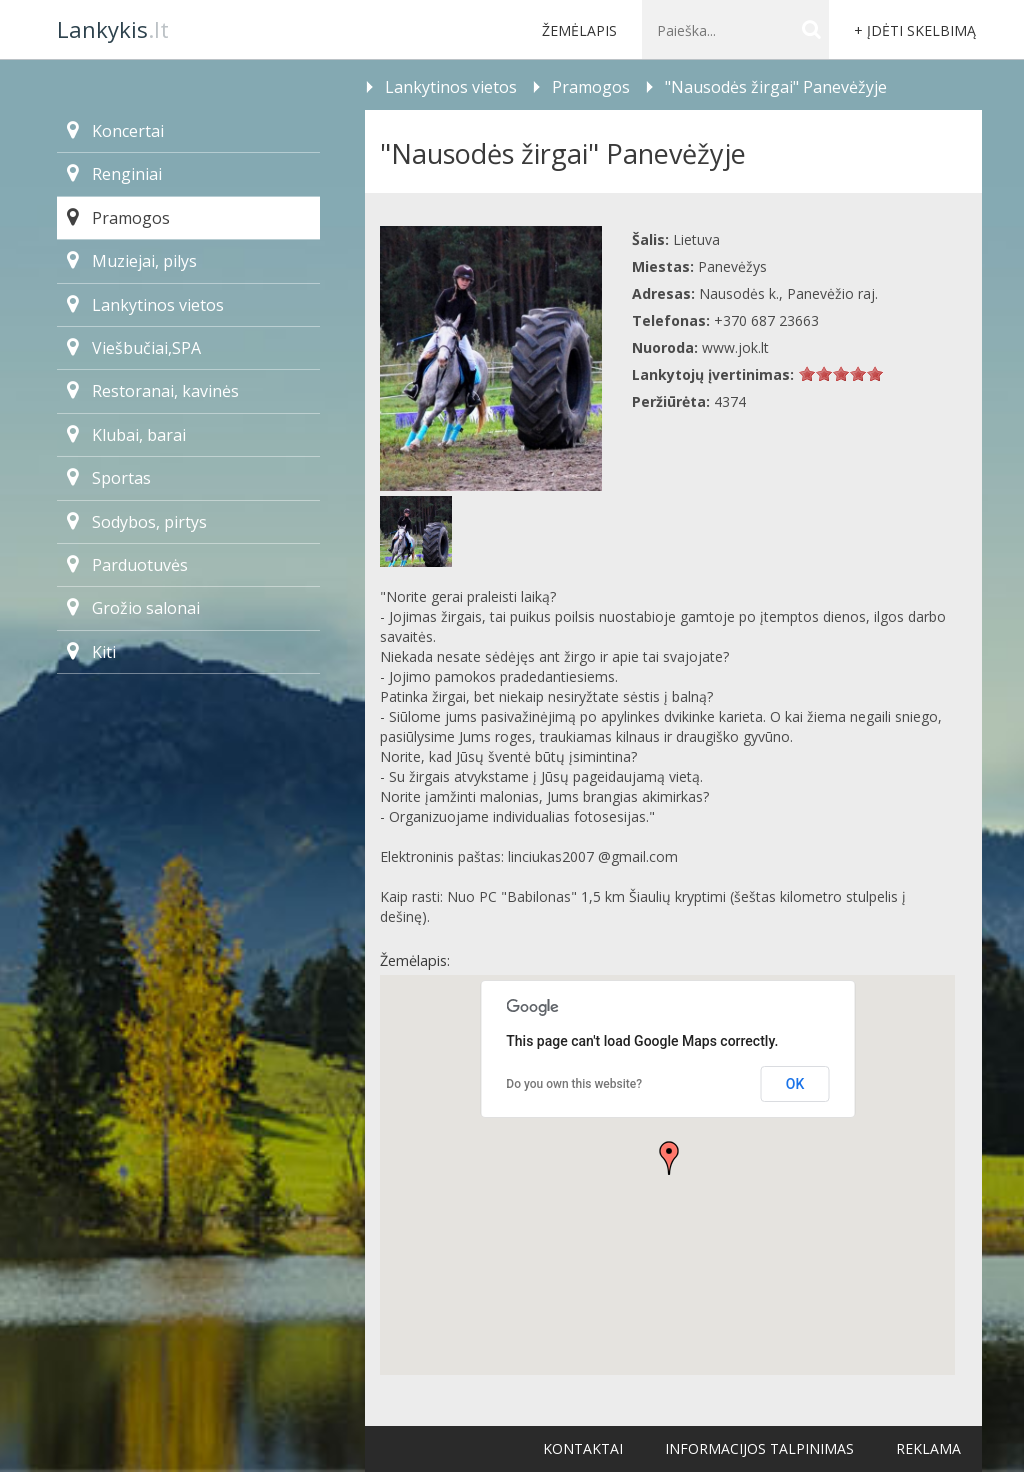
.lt (113, 29)
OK (795, 1084)
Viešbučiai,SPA (134, 348)
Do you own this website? (574, 1084)
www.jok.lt (735, 347)
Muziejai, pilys (132, 261)
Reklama (928, 1448)
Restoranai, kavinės (153, 391)
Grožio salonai (133, 608)
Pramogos (118, 218)
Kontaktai (583, 1448)
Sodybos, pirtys (137, 522)
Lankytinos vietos (145, 305)
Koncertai (115, 131)
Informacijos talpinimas (759, 1448)
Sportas (109, 478)
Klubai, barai (126, 435)
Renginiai (114, 174)
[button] (669, 1158)
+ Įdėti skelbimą (915, 30)
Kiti (91, 652)
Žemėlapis (579, 30)
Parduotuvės (127, 565)
